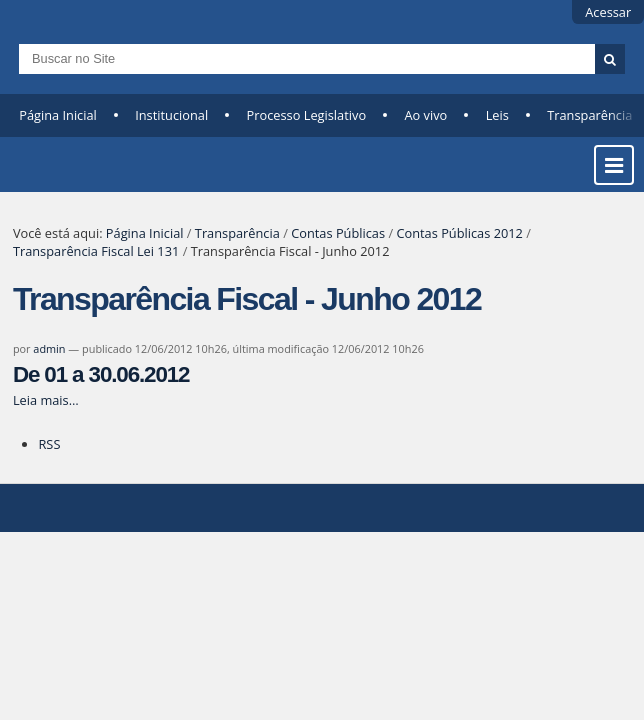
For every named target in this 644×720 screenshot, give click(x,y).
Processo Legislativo (307, 115)
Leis (497, 115)
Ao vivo (425, 115)
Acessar (608, 12)
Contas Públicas (338, 233)
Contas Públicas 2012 (459, 233)
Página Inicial (58, 115)
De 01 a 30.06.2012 (101, 374)
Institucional (171, 115)
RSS (49, 444)
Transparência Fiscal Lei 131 (96, 251)
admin (49, 348)
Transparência (237, 233)
